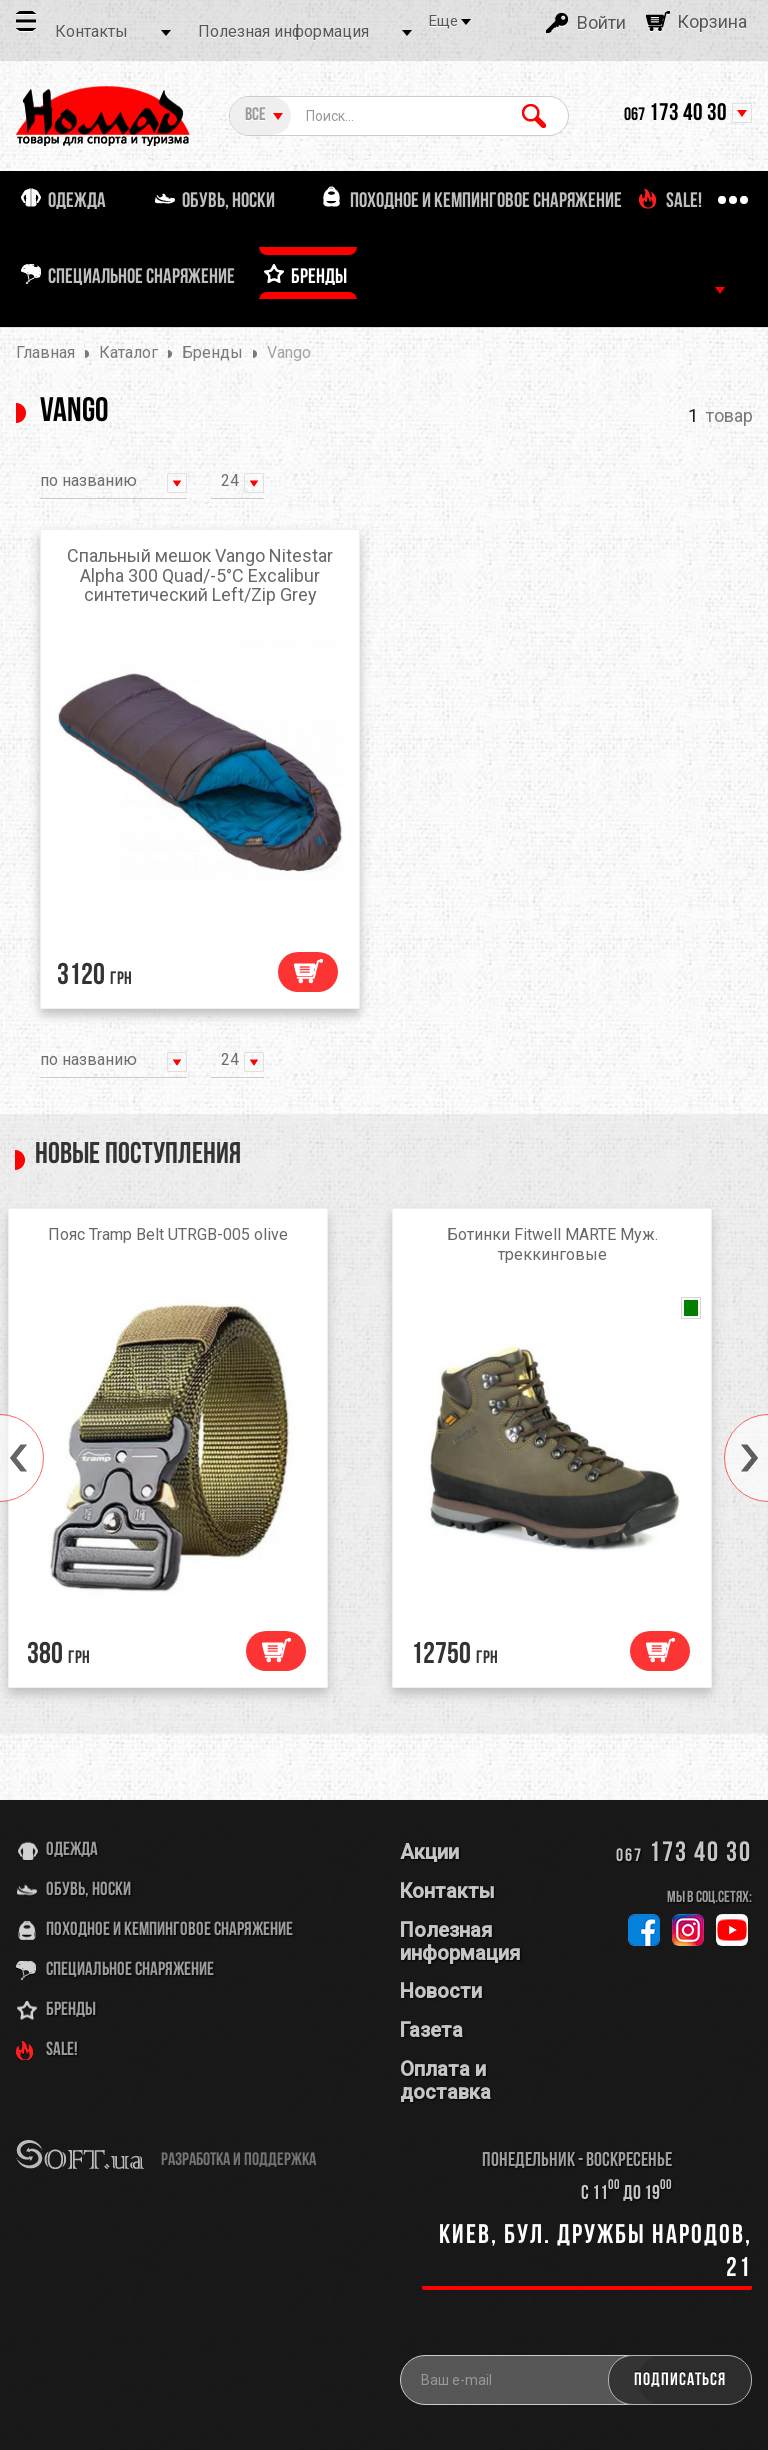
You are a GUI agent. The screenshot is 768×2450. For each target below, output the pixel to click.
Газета (431, 2030)
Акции (429, 1852)
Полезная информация (283, 31)
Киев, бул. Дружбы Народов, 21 (595, 2252)
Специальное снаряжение (130, 1970)
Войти (601, 22)
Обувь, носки (88, 1890)
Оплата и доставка (445, 2080)
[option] (192, 1453)
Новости (441, 1991)
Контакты (91, 31)
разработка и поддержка (238, 2160)
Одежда (72, 1850)
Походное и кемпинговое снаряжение (169, 1930)
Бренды (71, 2010)
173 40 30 (675, 114)
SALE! (62, 2050)
